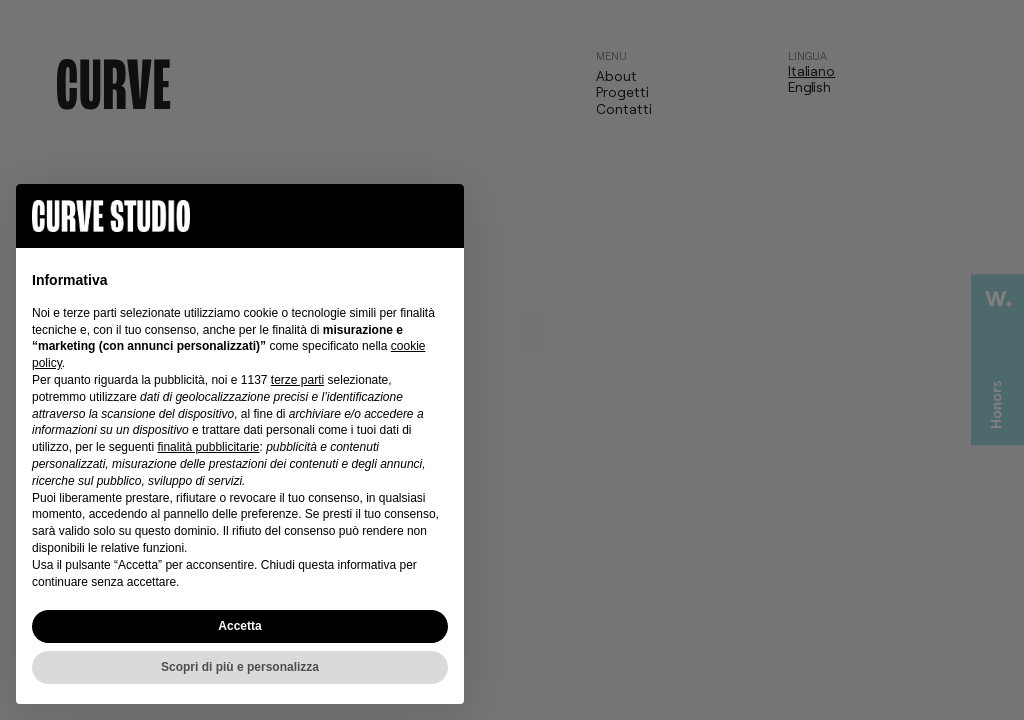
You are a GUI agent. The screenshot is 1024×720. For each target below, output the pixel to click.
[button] (438, 216)
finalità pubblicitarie (208, 447)
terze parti (297, 380)
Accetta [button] (239, 626)
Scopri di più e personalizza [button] (240, 667)
